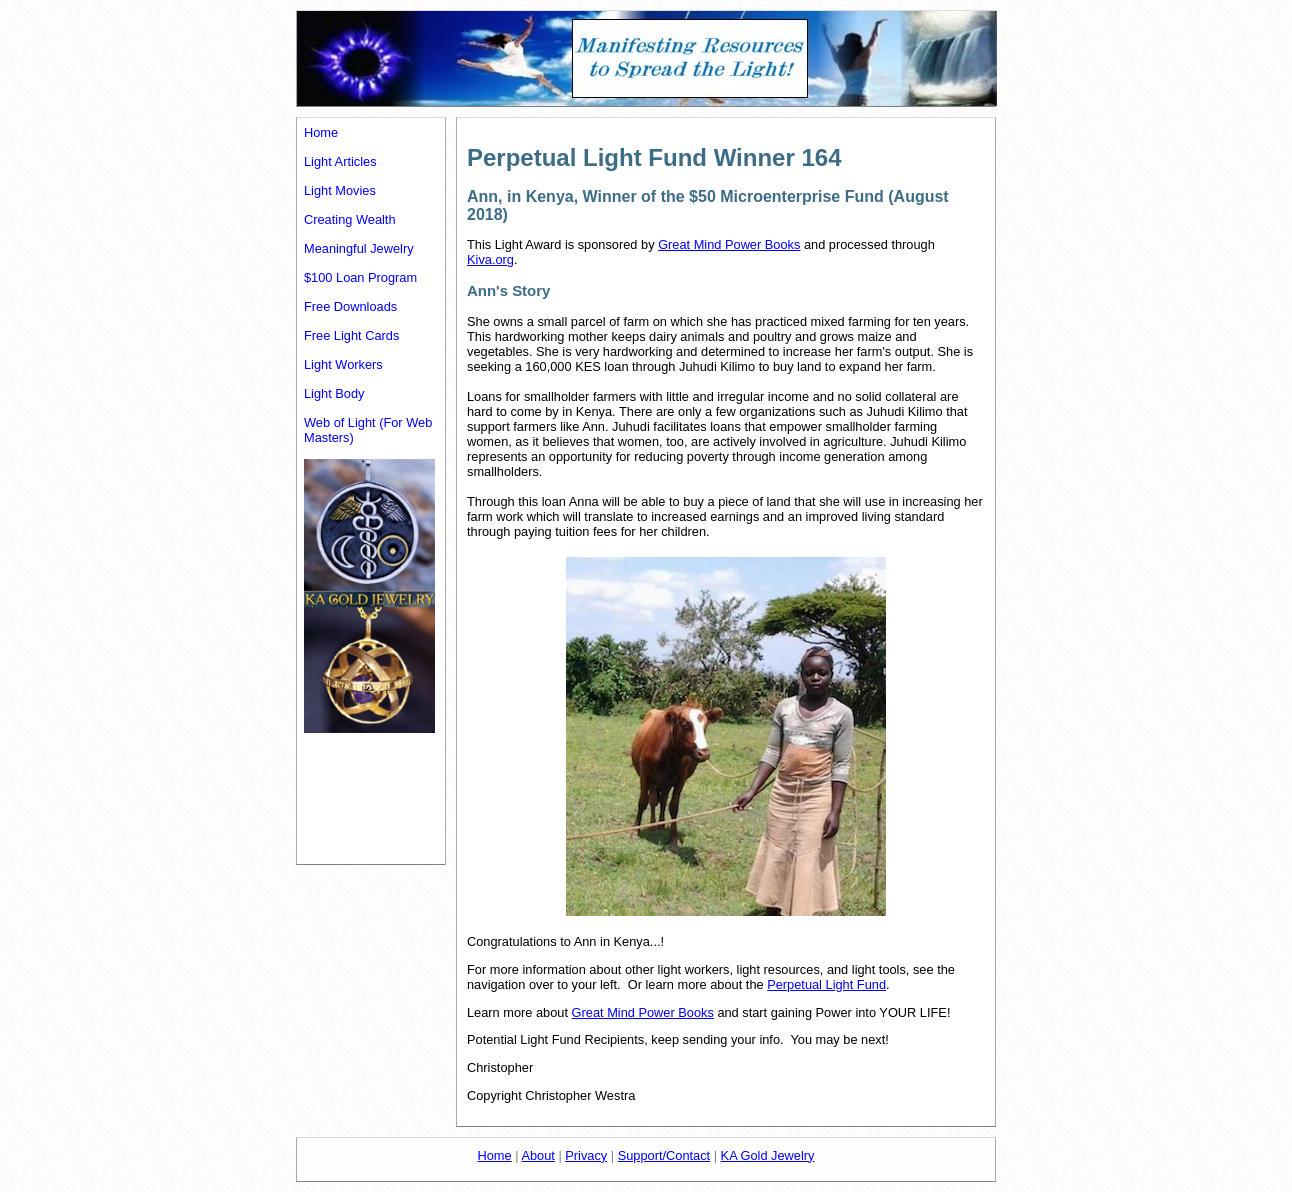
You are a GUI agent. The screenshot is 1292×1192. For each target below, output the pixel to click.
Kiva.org (490, 259)
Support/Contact (664, 1155)
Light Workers (343, 364)
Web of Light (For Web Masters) (368, 430)
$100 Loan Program (360, 277)
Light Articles (340, 161)
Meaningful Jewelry (359, 248)
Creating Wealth (350, 219)
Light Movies (340, 190)
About (537, 1155)
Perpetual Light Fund (826, 984)
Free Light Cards (351, 335)
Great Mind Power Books (729, 244)
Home (321, 132)
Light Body (334, 393)
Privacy (586, 1155)
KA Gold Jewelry (768, 1155)
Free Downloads (350, 306)
